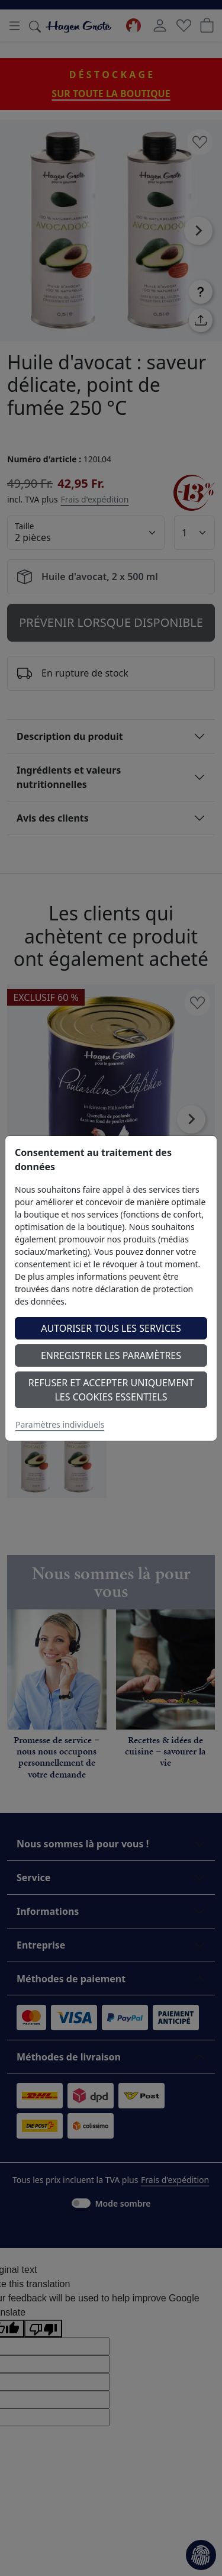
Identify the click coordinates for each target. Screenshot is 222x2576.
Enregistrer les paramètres (111, 1355)
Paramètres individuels (59, 1424)
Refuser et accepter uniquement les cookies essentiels (111, 1389)
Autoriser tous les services (111, 1328)
